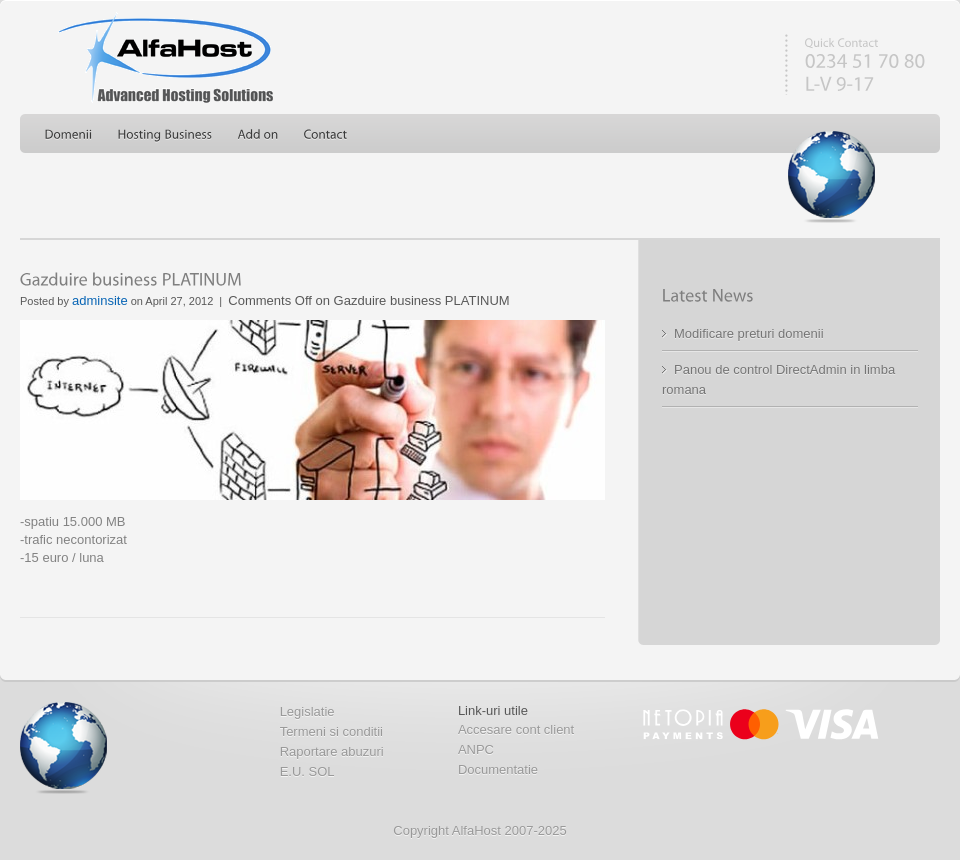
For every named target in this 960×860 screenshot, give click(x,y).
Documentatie (498, 769)
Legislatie (307, 711)
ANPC (476, 749)
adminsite (100, 300)
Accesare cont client (516, 729)
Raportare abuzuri (332, 751)
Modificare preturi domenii (749, 333)
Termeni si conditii (331, 731)
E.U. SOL (307, 771)
